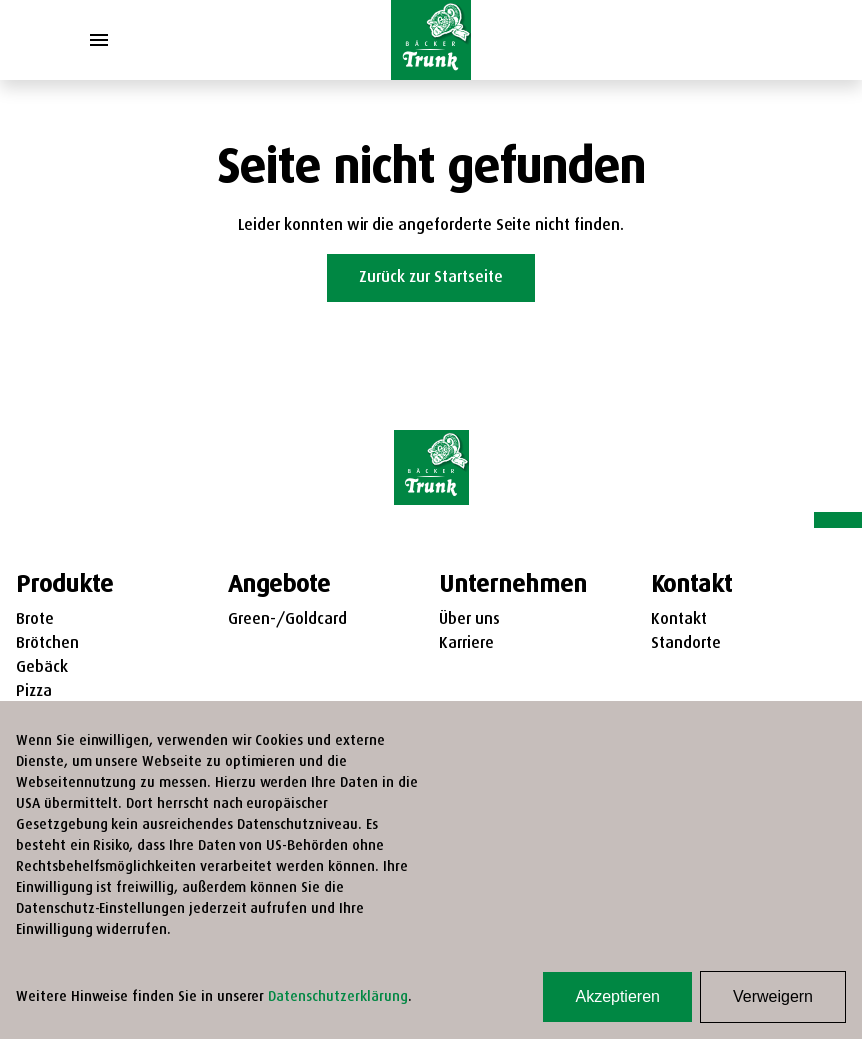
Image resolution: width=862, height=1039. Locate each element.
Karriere (466, 644)
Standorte (686, 644)
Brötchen (47, 644)
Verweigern (773, 996)
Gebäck (42, 668)
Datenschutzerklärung (337, 997)
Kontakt (679, 620)
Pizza (34, 692)
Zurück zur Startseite (431, 278)
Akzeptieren (617, 996)
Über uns (469, 620)
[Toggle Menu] (99, 40)
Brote (35, 620)
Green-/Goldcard (287, 620)
